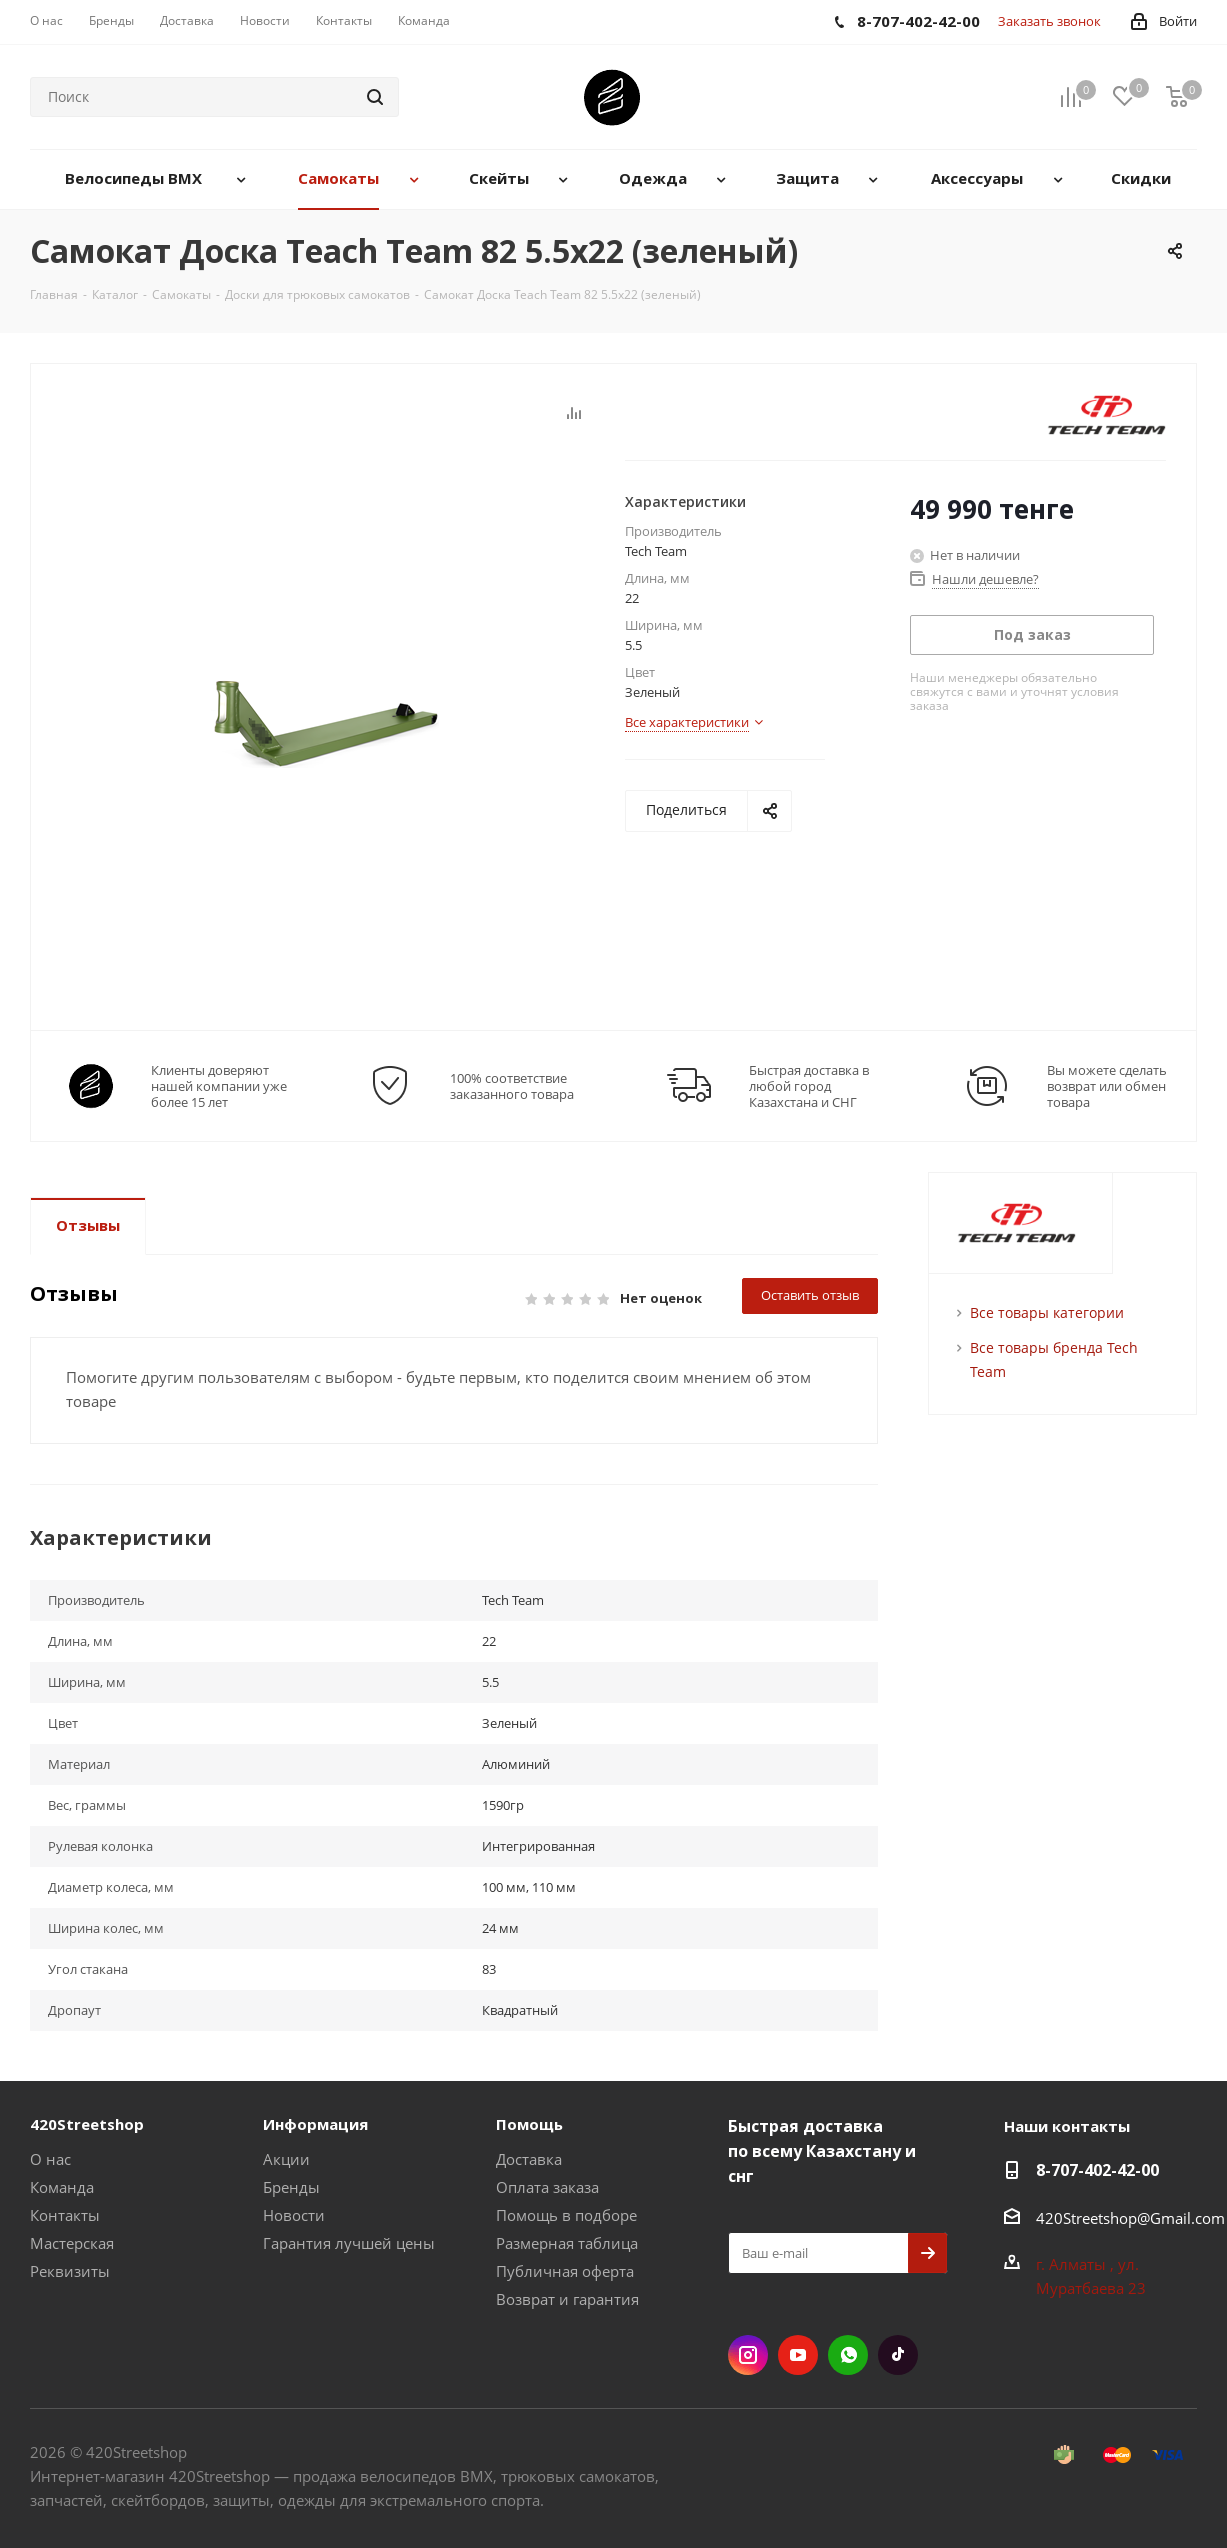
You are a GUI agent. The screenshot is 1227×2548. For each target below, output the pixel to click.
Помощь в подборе (566, 2215)
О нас (50, 2159)
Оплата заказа (547, 2187)
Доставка (529, 2159)
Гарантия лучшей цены (349, 2243)
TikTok (898, 2355)
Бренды (291, 2187)
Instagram (748, 2355)
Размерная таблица (567, 2243)
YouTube (798, 2355)
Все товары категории (1047, 1312)
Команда (62, 2187)
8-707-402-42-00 (1097, 2170)
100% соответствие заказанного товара (512, 1086)
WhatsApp (848, 2355)
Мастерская (72, 2243)
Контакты (65, 2215)
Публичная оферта (565, 2271)
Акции (286, 2159)
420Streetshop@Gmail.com (1130, 2218)
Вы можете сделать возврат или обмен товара (1107, 1086)
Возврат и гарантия (567, 2299)
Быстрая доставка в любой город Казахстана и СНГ (809, 1086)
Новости (294, 2215)
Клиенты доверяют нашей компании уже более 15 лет (219, 1086)
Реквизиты (70, 2271)
